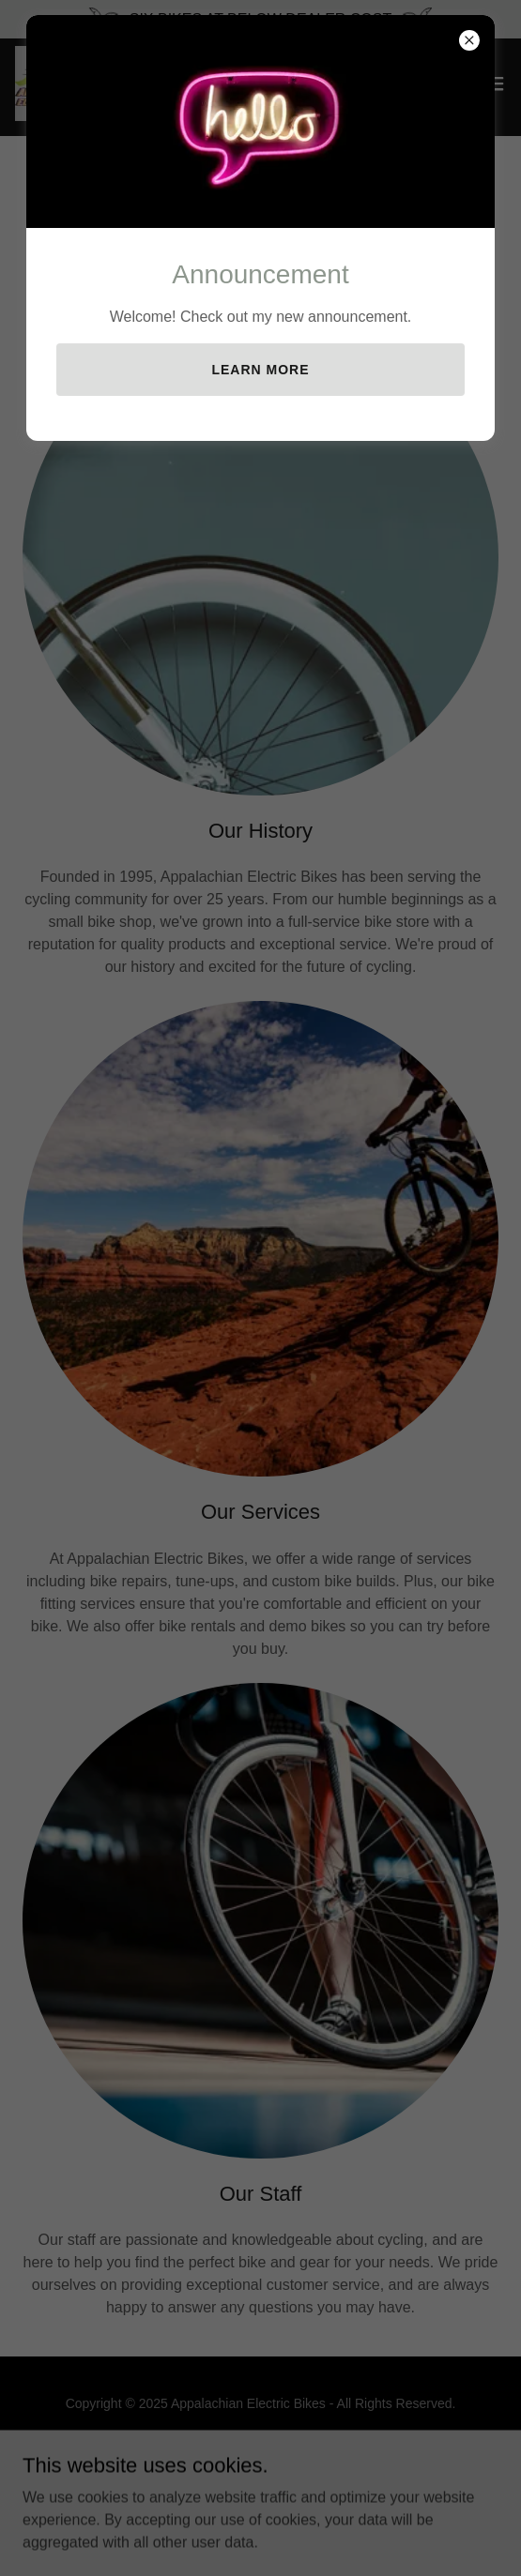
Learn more (260, 369)
